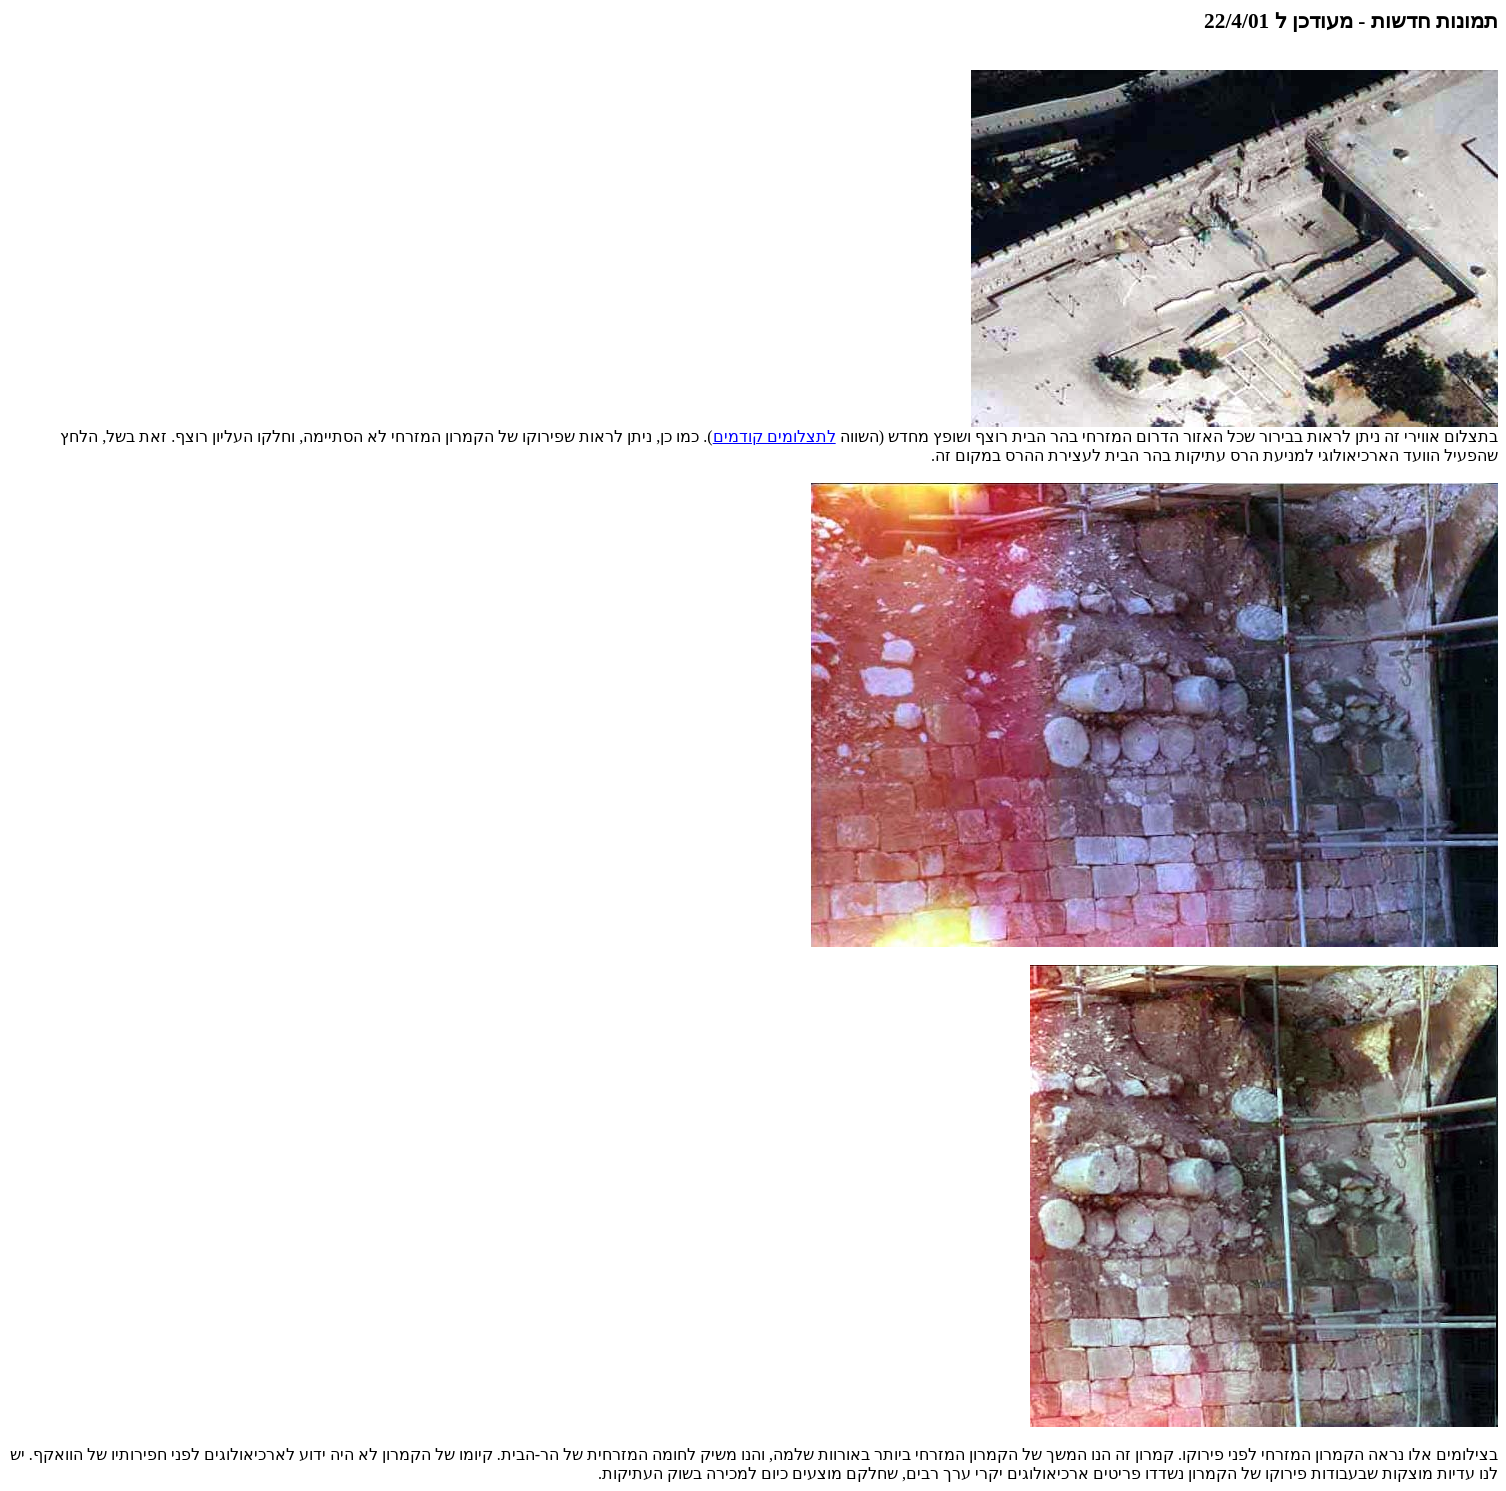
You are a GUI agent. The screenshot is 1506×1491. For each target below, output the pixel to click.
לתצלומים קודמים (774, 436)
